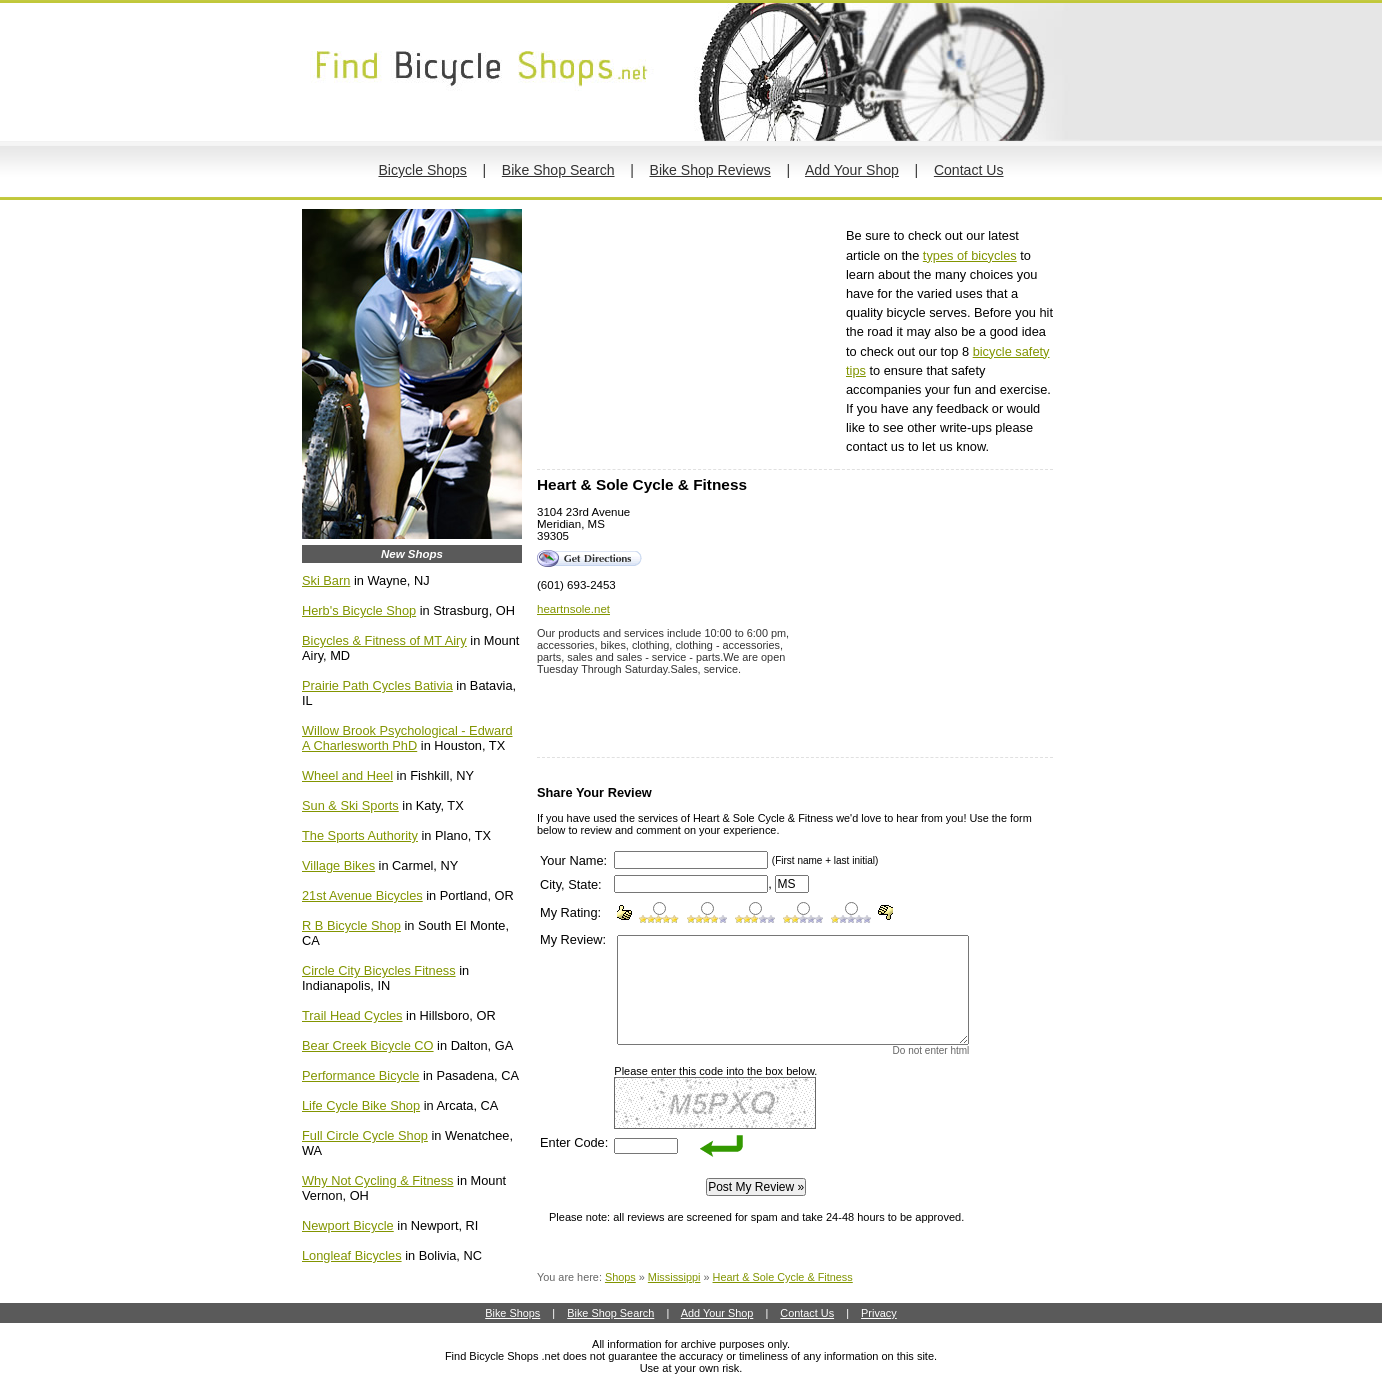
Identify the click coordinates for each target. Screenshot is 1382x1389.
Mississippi (674, 1277)
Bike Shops (512, 1313)
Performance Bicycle (360, 1075)
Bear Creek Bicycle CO (368, 1045)
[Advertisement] (687, 339)
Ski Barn (326, 580)
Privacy (879, 1313)
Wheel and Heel (347, 775)
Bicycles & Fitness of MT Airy (384, 640)
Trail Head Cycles (352, 1015)
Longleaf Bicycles (352, 1255)
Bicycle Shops (422, 170)
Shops (620, 1277)
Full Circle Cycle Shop (365, 1135)
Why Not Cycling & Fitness (377, 1180)
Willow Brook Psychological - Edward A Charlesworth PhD (407, 738)
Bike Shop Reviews (710, 170)
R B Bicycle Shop (351, 925)
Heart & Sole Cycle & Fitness (783, 1277)
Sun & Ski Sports (350, 805)
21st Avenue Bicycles (362, 895)
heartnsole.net (573, 609)
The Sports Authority (360, 835)
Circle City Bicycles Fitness (379, 970)
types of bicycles (970, 255)
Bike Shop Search (558, 170)
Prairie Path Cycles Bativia (377, 685)
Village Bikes (338, 865)
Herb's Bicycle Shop (359, 610)
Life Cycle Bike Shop (361, 1105)
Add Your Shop (852, 170)
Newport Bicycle (348, 1225)
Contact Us (969, 170)
